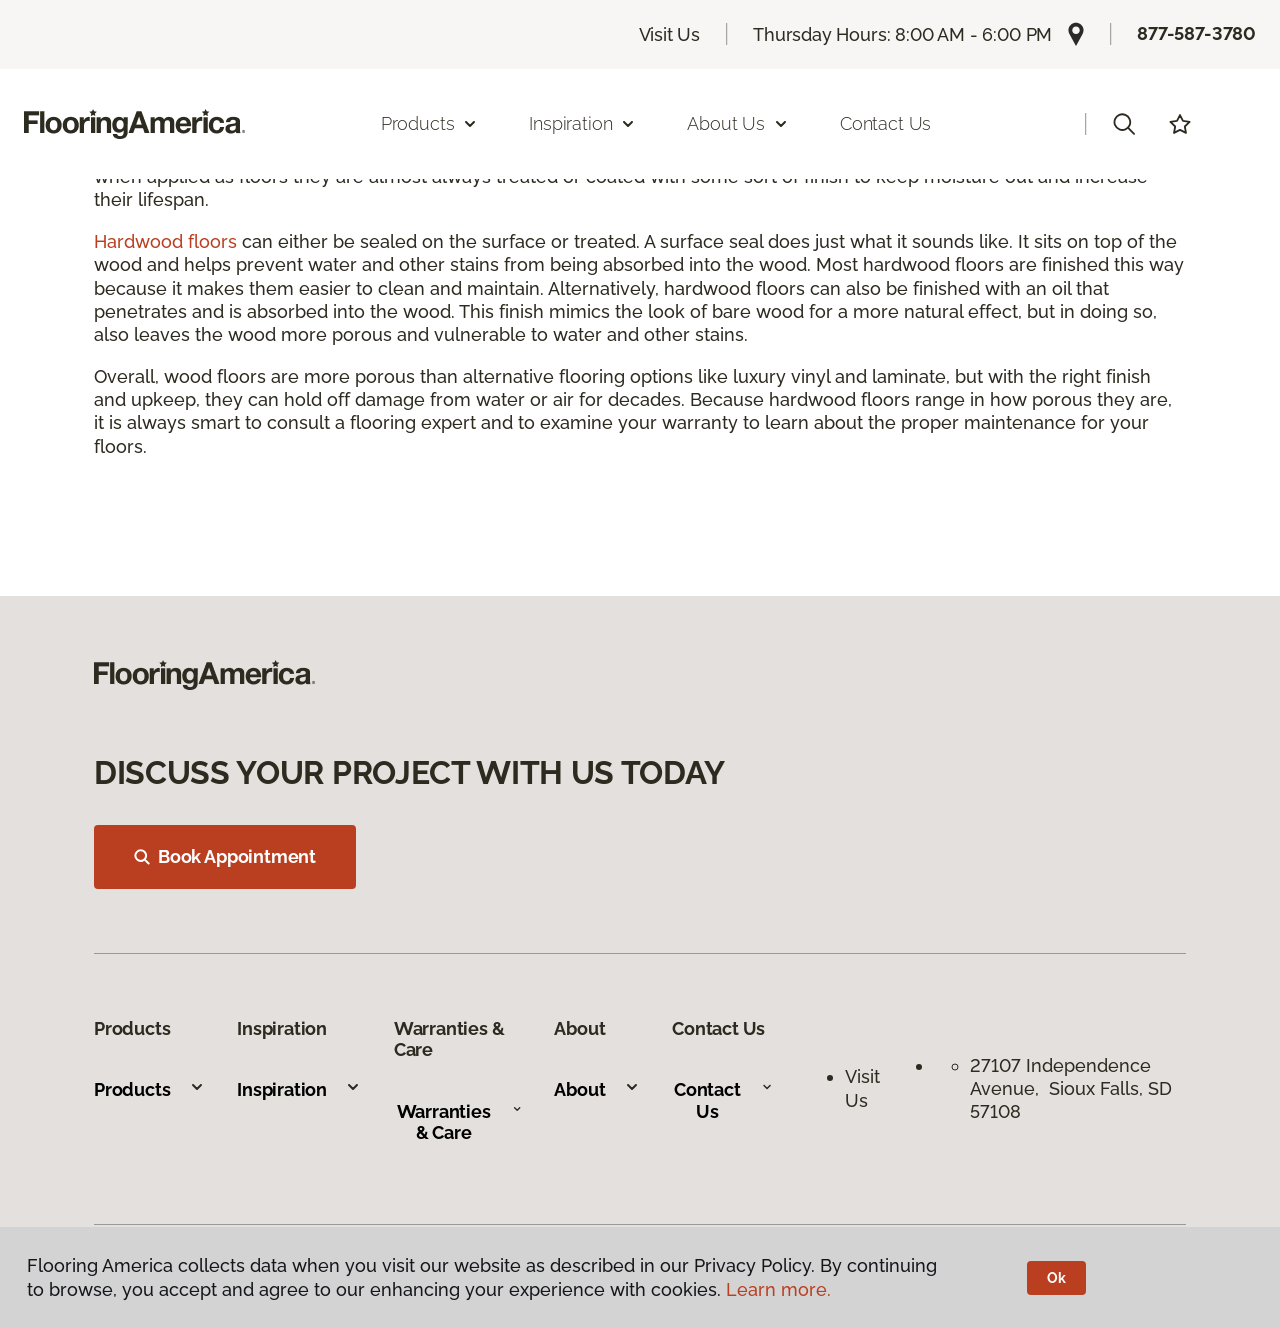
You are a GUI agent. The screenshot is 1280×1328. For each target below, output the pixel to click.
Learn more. (778, 1289)
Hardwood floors (165, 241)
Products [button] (430, 123)
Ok (1056, 1278)
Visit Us (670, 34)
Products (149, 1089)
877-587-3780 (1196, 33)
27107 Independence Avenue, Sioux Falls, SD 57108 (1071, 1089)
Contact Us (885, 123)
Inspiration (299, 1089)
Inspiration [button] (582, 123)
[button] (1124, 124)
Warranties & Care (459, 1122)
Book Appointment (225, 856)
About (596, 1089)
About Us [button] (738, 123)
